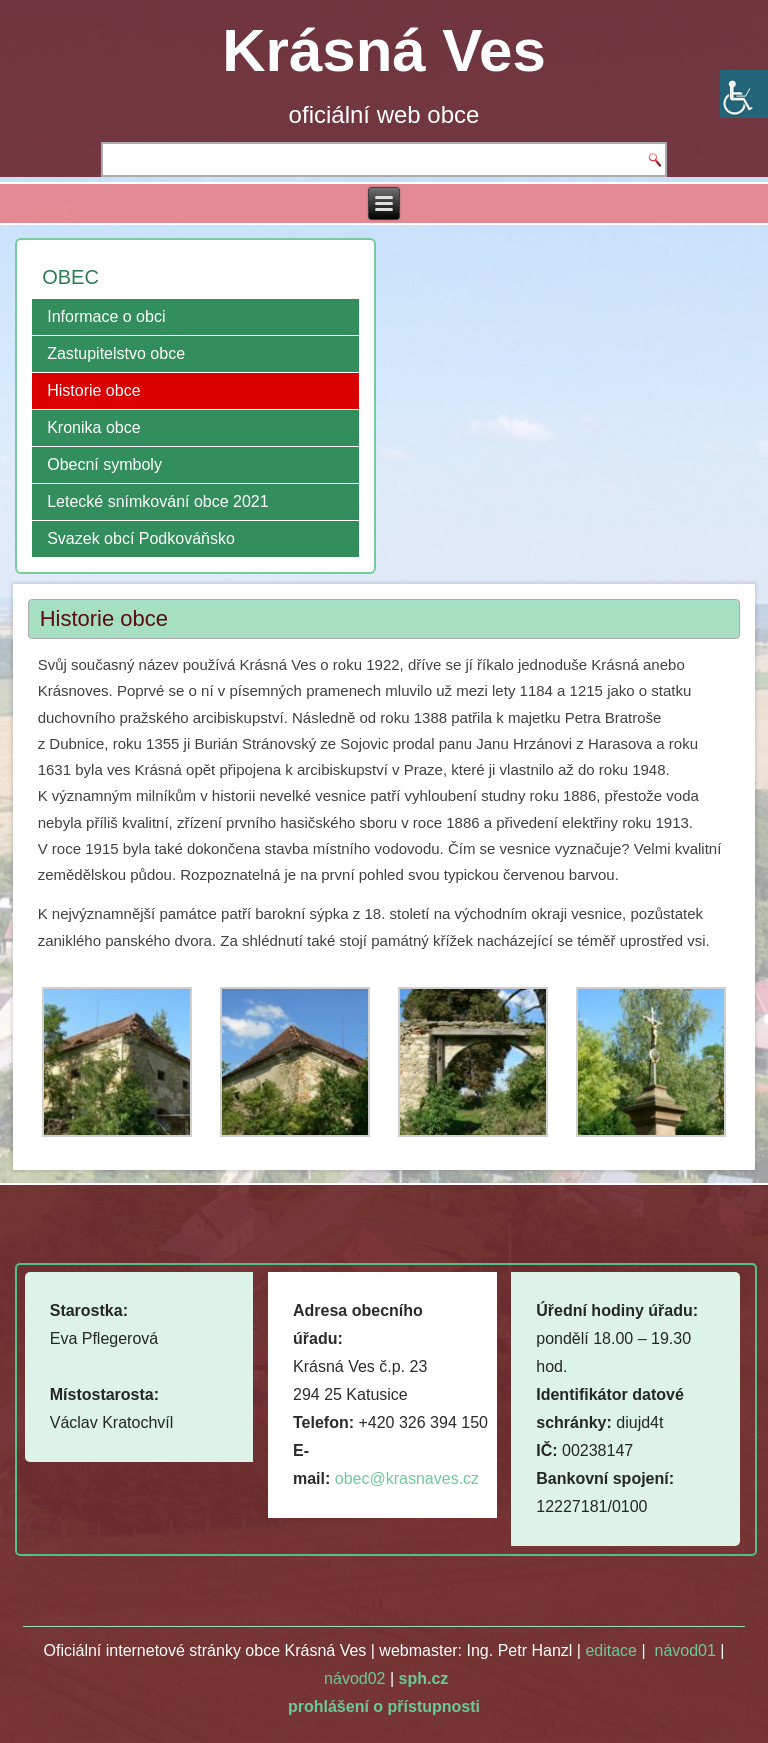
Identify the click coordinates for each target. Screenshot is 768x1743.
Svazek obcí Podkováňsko (141, 538)
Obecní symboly (104, 464)
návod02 (354, 1678)
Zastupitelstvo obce (116, 353)
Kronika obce (93, 427)
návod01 (684, 1650)
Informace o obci (106, 316)
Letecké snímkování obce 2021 (157, 501)
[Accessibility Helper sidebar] (744, 94)
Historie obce (93, 390)
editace (611, 1650)
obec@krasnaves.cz (407, 1478)
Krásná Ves (384, 50)
